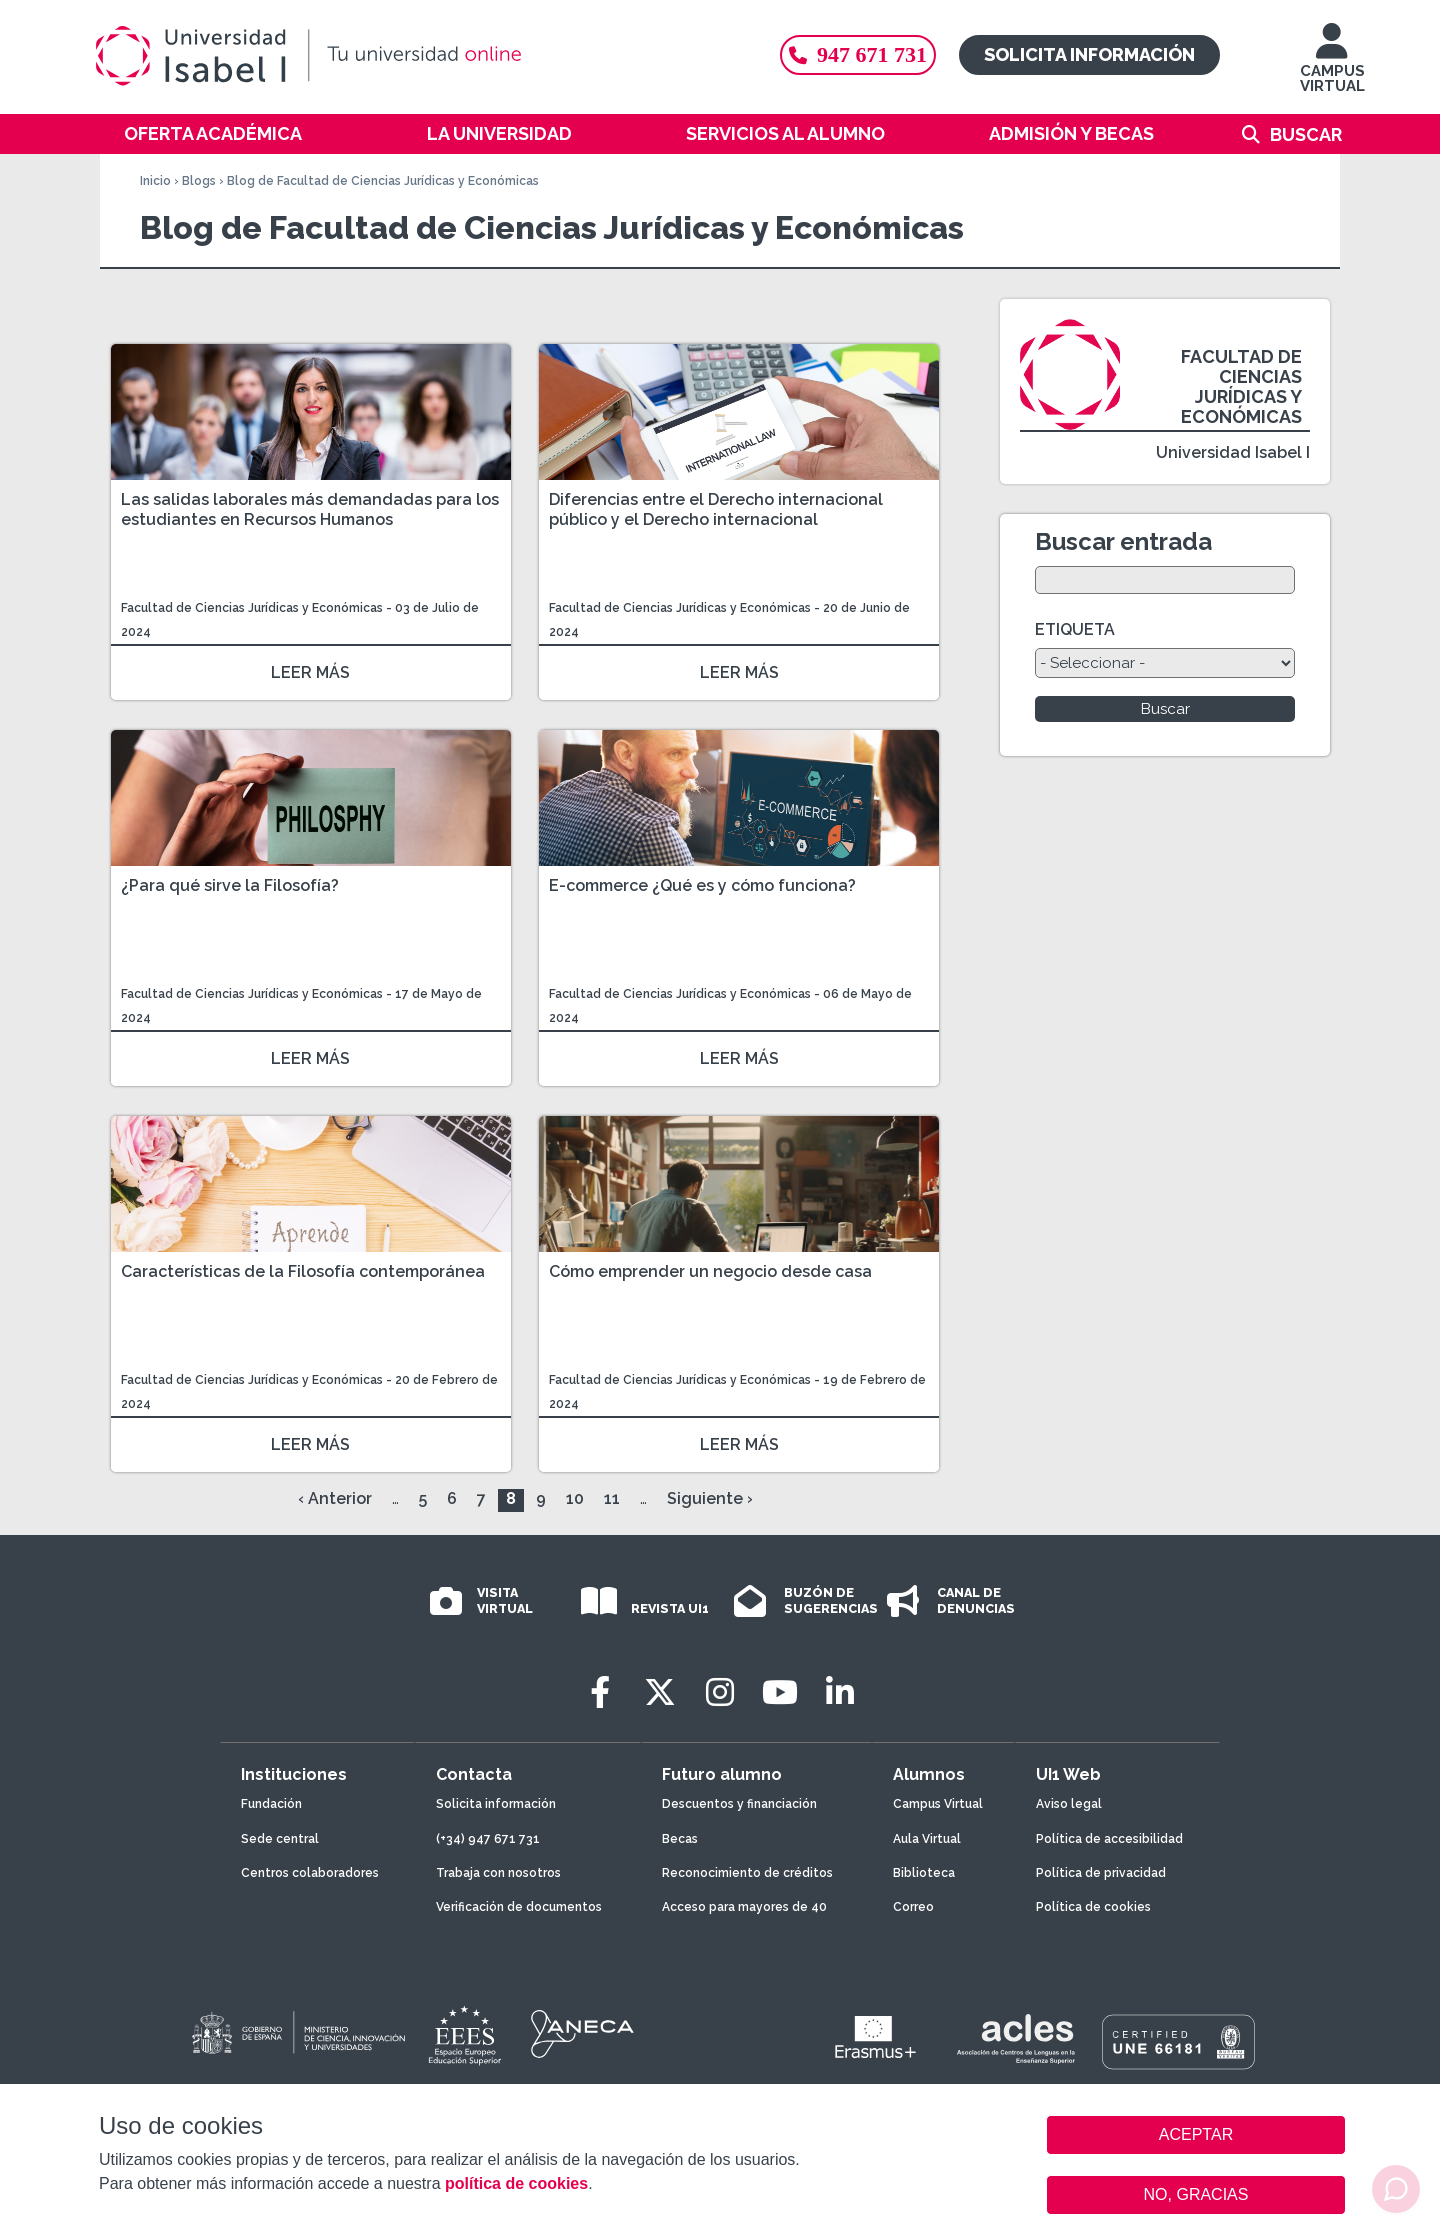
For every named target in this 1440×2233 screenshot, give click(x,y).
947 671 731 (858, 54)
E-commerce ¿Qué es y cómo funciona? (702, 885)
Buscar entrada (1123, 541)
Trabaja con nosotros (498, 1873)
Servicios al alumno (785, 133)
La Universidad (499, 133)
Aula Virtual (927, 1839)
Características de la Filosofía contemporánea (303, 1271)
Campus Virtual (938, 1804)
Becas (680, 1839)
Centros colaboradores (310, 1873)
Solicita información (1089, 54)
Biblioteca (924, 1873)
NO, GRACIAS (1196, 2194)
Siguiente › (710, 1498)
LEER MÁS (310, 672)
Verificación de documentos (519, 1907)
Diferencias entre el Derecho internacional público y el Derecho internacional (716, 509)
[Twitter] (660, 1692)
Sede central (280, 1839)
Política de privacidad (1101, 1873)
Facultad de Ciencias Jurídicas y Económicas (253, 608)
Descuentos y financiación (739, 1804)
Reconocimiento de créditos (747, 1873)
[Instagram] (720, 1692)
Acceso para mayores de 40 (744, 1907)
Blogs (199, 181)
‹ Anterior (335, 1498)
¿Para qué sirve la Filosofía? (230, 885)
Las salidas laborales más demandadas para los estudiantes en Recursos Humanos (310, 509)
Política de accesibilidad (1109, 1839)
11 (612, 1498)
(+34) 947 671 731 (488, 1839)
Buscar (1306, 134)
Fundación (271, 1804)
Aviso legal (1069, 1804)
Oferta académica (213, 133)
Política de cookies (1093, 1907)
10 (575, 1498)
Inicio (155, 181)
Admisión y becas (1071, 133)
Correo (913, 1907)
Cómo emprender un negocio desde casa (710, 1271)
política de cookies (516, 2183)
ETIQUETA (1075, 629)
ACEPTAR (1196, 2135)
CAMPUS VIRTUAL (1332, 67)
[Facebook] (600, 1692)
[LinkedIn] (840, 1692)
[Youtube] (780, 1692)
